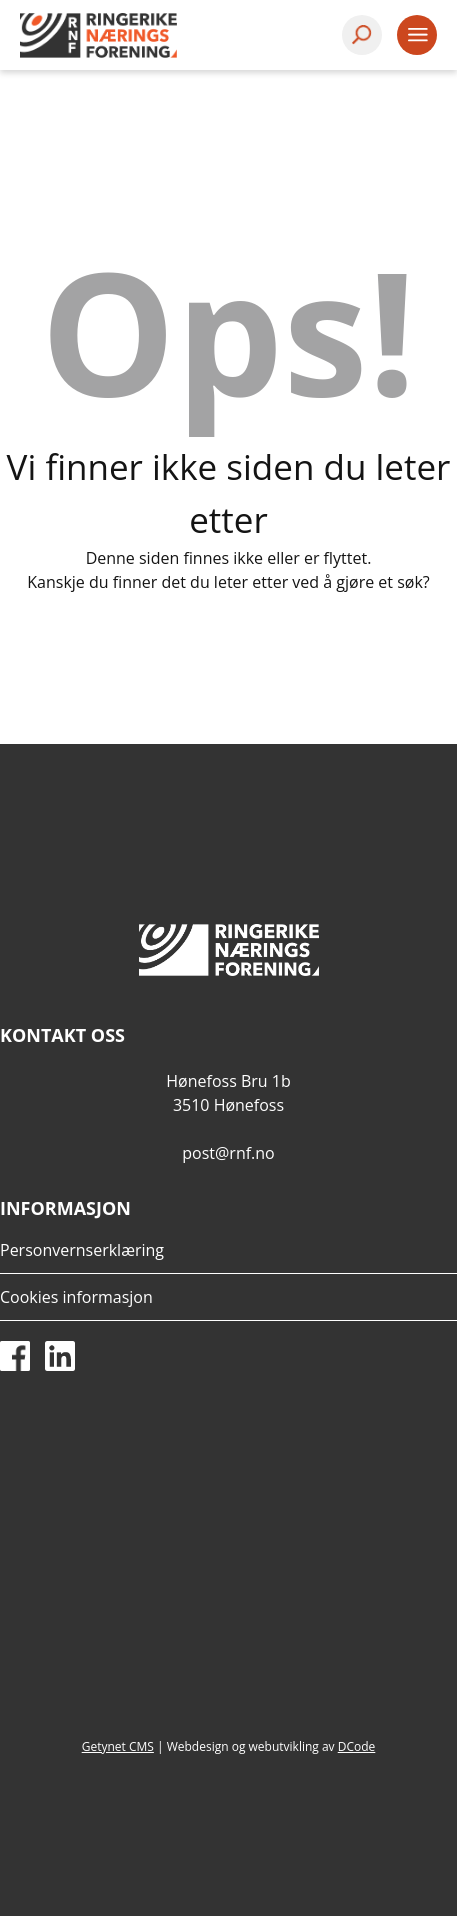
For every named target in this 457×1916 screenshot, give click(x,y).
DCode (357, 1746)
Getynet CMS (118, 1746)
